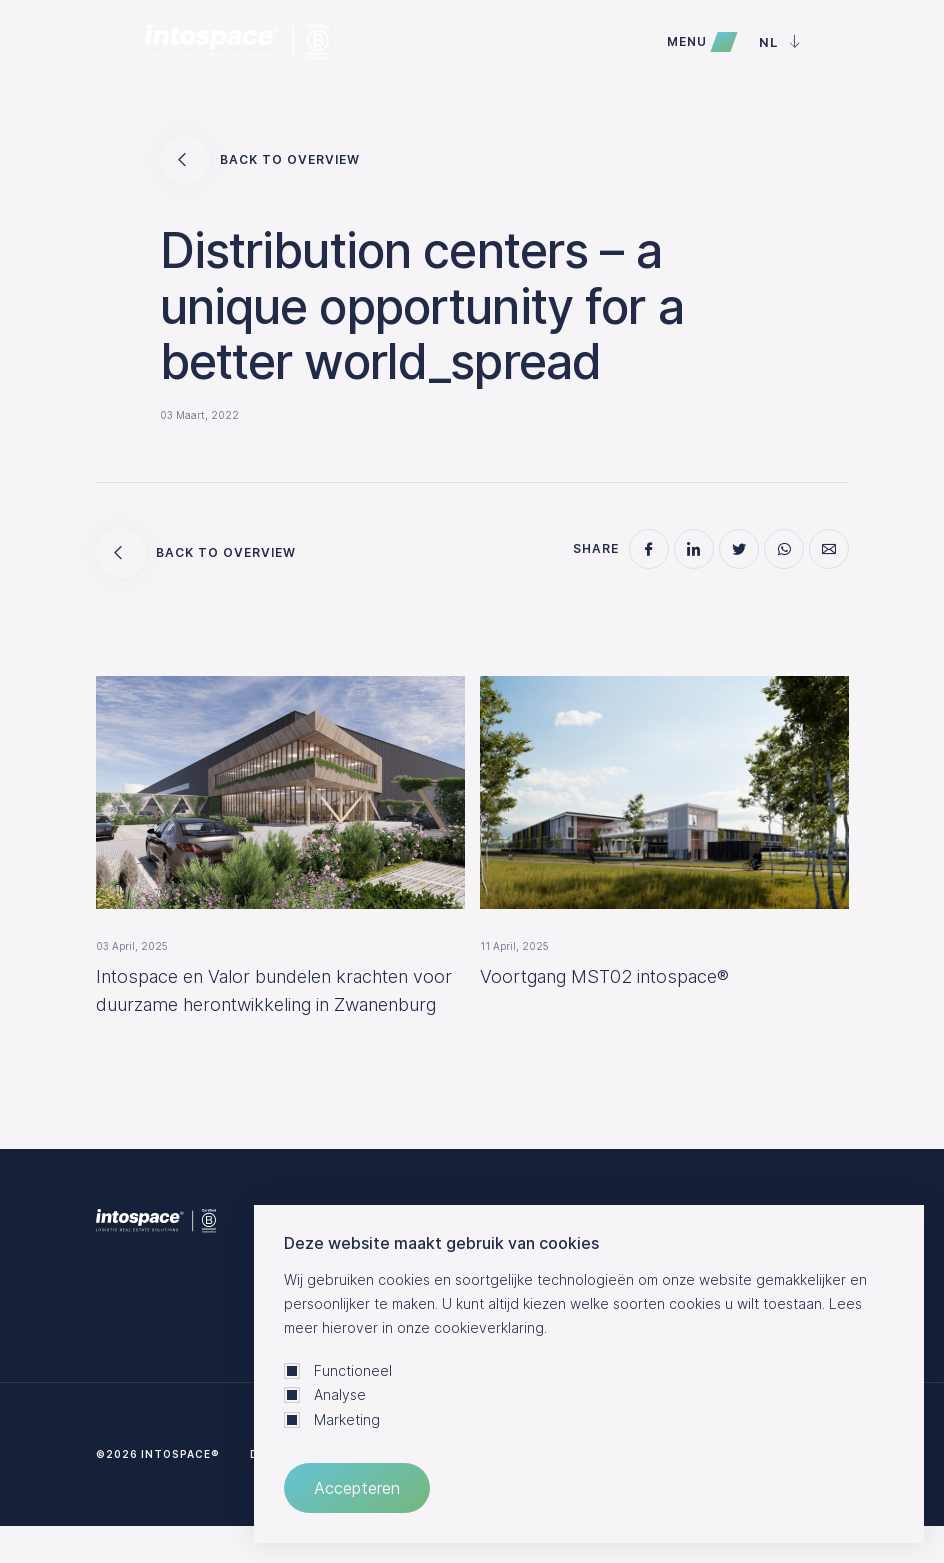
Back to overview (260, 160)
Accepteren (357, 1488)
